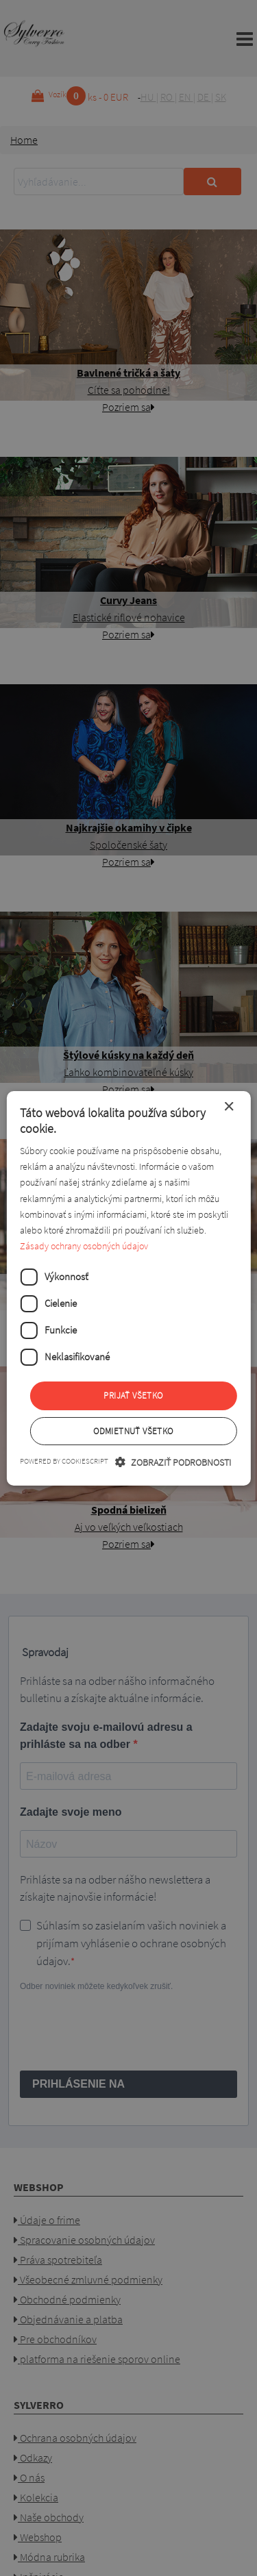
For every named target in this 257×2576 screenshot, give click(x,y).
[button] (173, 1461)
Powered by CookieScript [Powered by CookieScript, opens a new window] (64, 1461)
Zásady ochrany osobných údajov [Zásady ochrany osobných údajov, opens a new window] (84, 1246)
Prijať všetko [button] (132, 1395)
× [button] (228, 1106)
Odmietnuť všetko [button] (133, 1431)
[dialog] (128, 1288)
